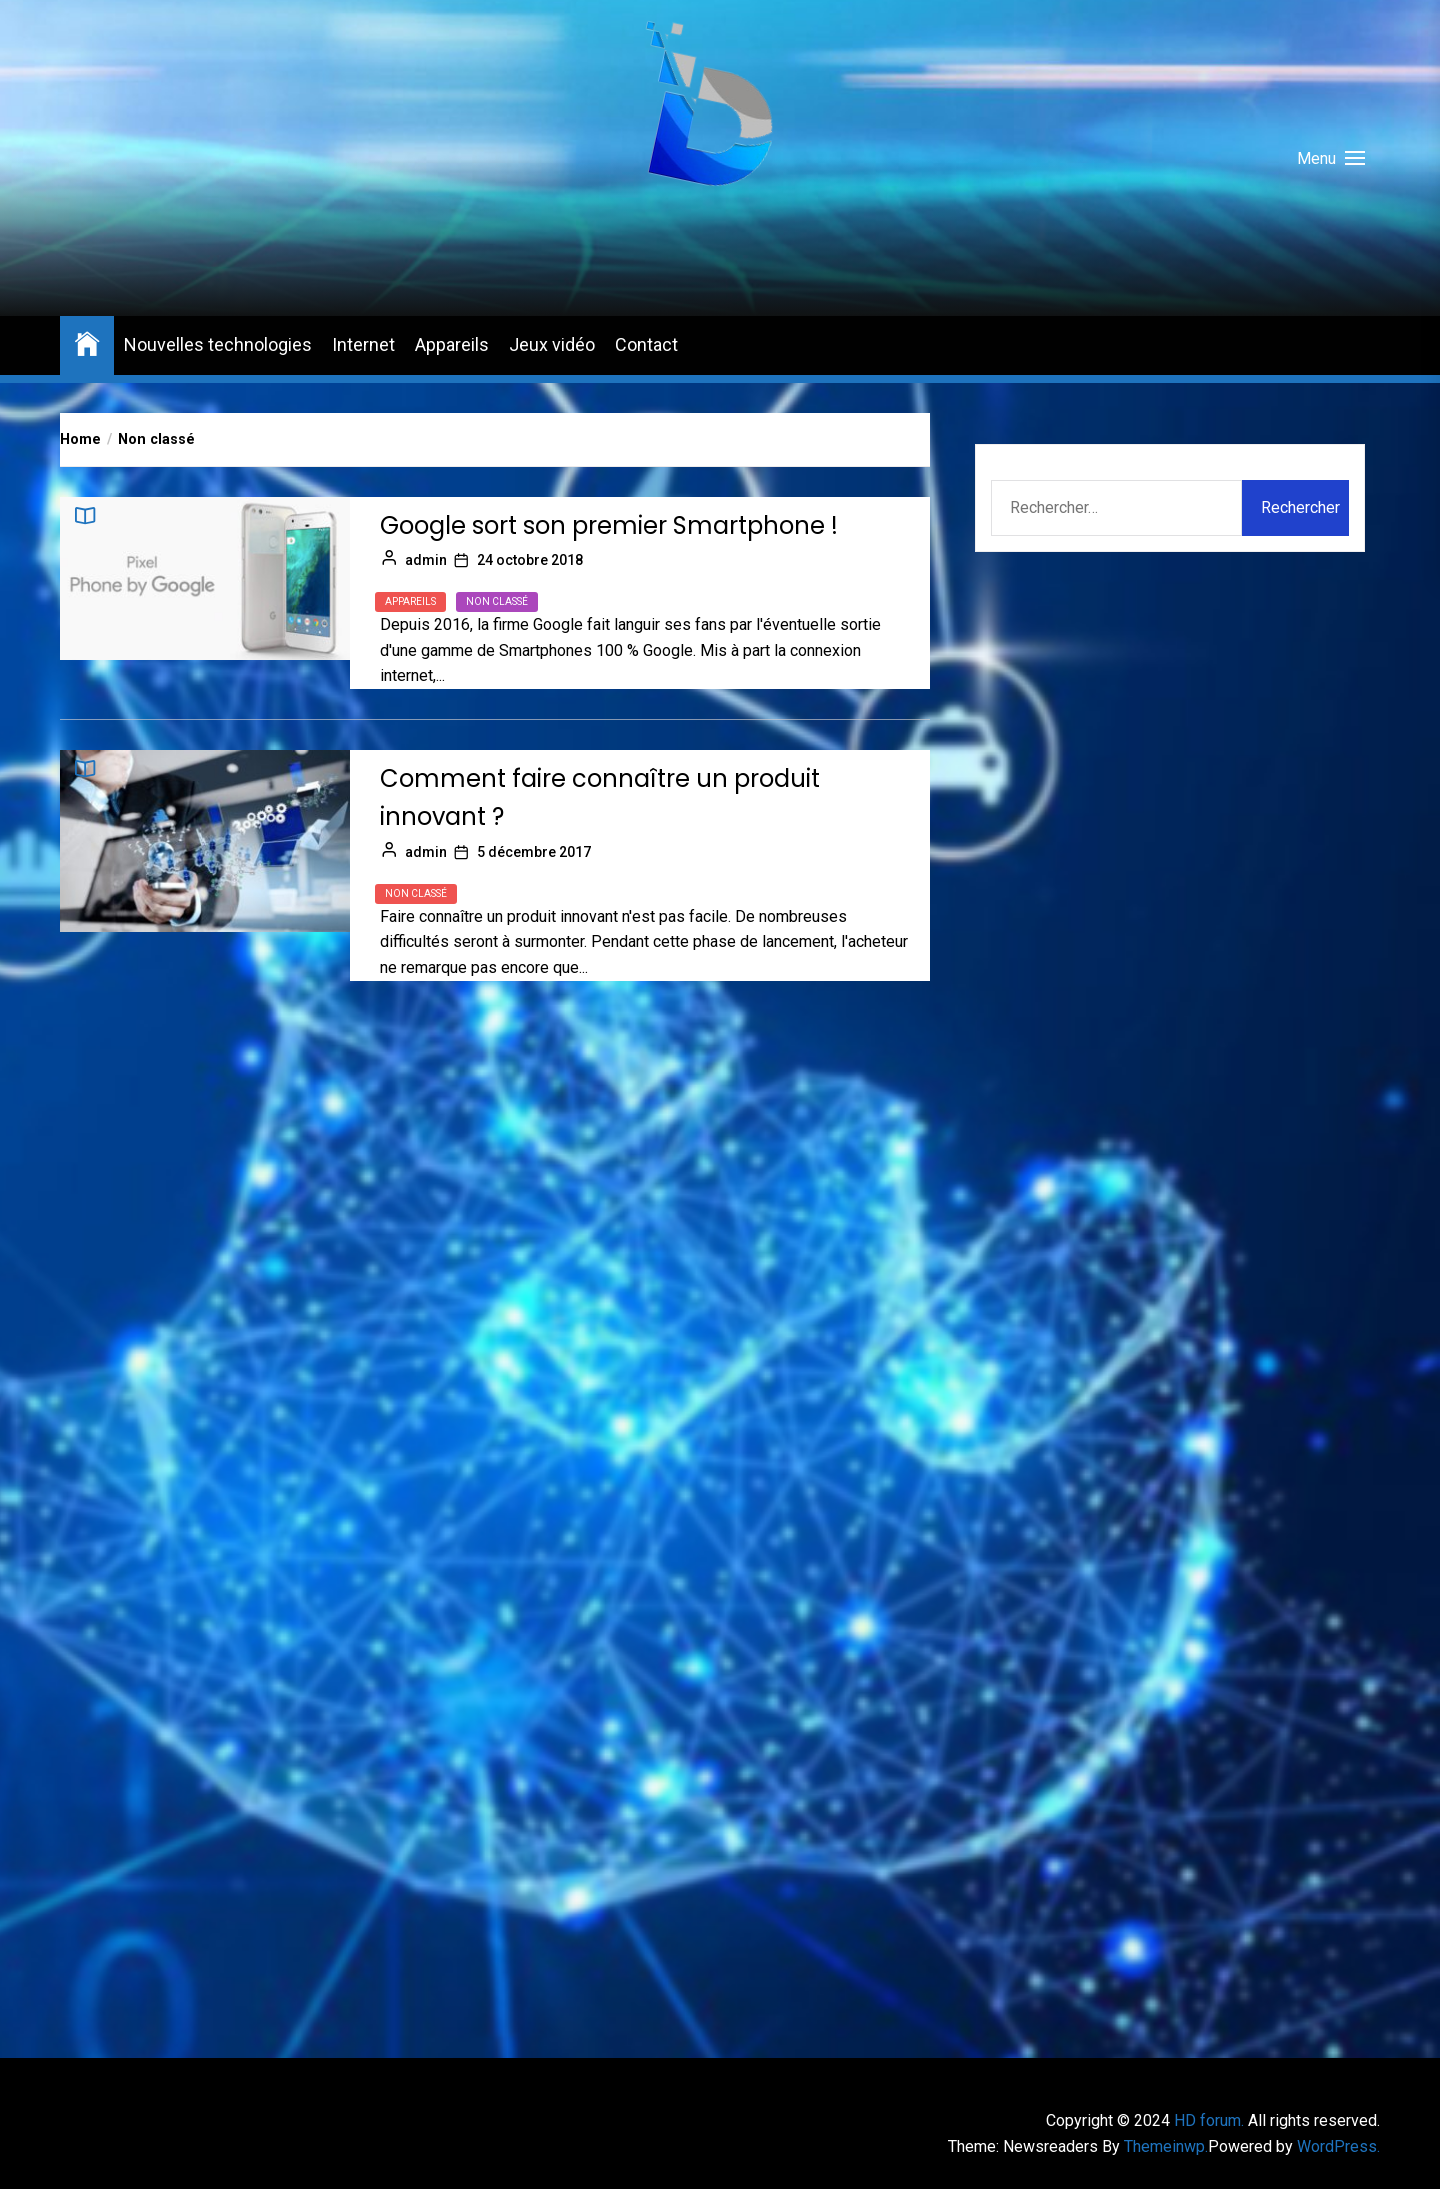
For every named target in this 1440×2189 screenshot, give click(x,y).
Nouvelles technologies (218, 344)
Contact (646, 344)
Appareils (452, 344)
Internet (363, 344)
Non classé (497, 601)
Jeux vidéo (552, 344)
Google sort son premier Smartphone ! (609, 525)
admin (426, 560)
